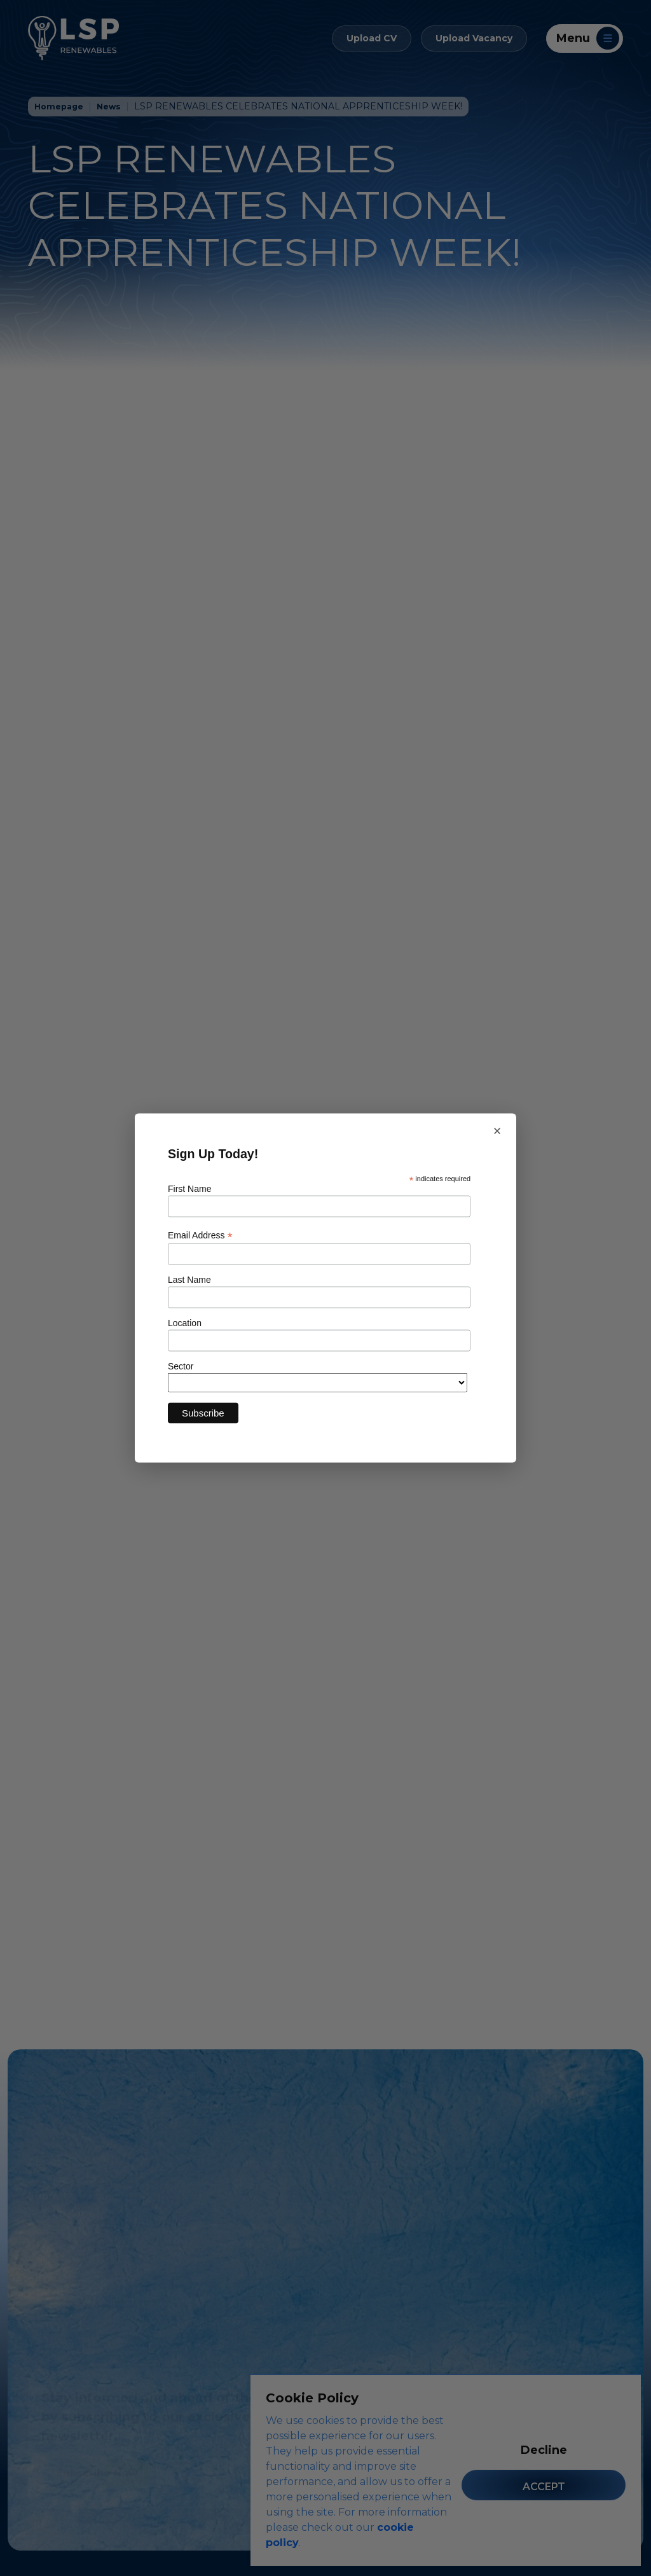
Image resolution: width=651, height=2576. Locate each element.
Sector (180, 1366)
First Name (189, 1188)
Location (185, 1323)
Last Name (189, 1280)
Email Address (200, 1235)
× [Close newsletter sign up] (497, 1130)
